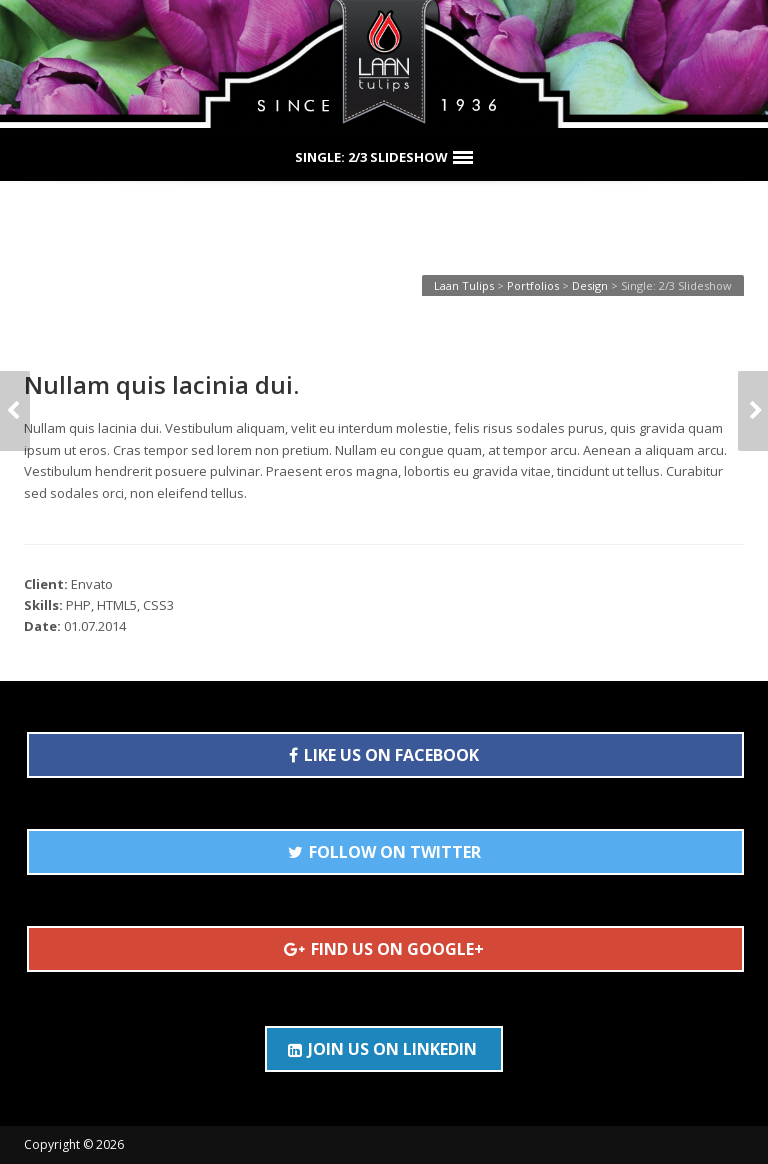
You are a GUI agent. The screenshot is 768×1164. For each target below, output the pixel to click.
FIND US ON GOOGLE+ (384, 949)
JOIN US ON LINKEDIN (382, 1049)
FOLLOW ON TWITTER (384, 852)
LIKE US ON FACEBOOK (384, 755)
